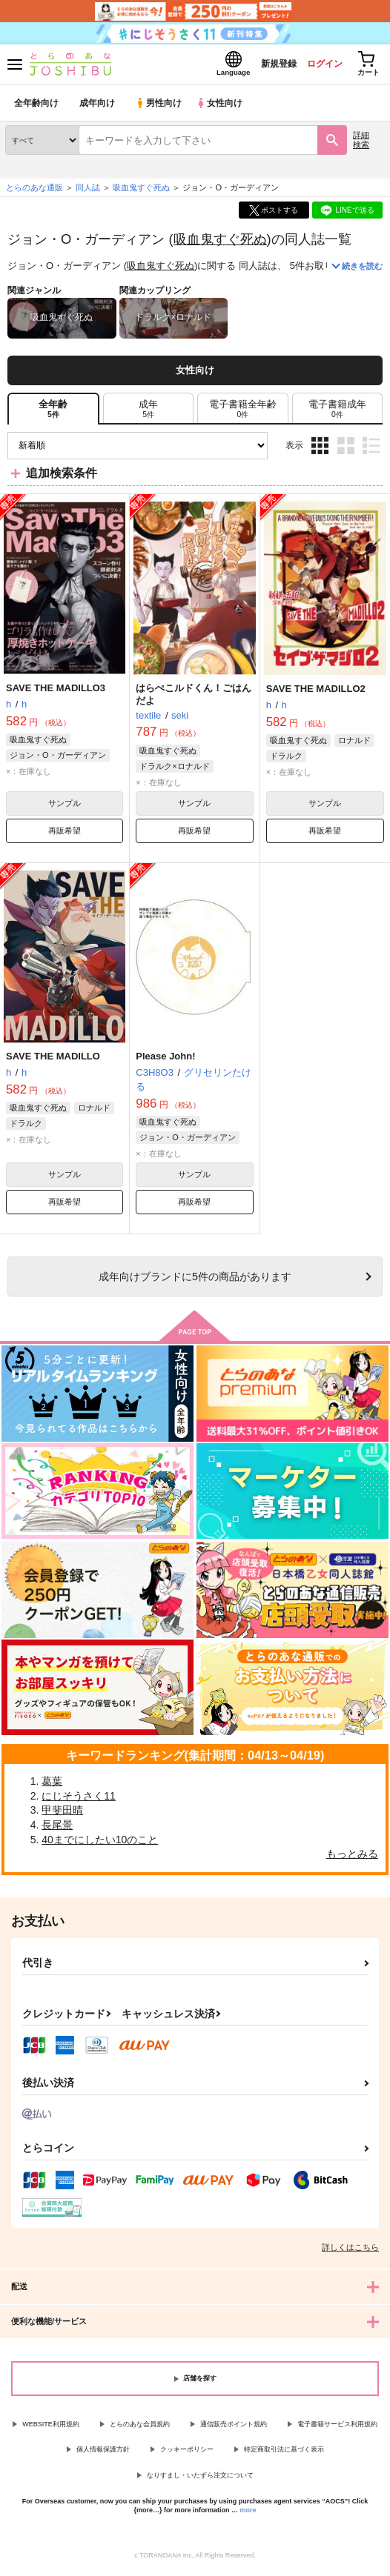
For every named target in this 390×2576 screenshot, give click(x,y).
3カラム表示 (319, 449)
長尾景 (57, 1829)
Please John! (165, 1060)
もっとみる (352, 1858)
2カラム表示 (345, 449)
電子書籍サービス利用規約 (337, 2428)
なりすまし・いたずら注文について (200, 2479)
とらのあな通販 (34, 191)
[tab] (148, 412)
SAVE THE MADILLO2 (316, 693)
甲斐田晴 (62, 1814)
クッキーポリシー (187, 2453)
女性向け (223, 107)
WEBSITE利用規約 (50, 2428)
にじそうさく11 (79, 1799)
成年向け (98, 107)
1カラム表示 (371, 449)
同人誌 (88, 191)
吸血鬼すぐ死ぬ (220, 242)
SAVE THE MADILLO (53, 1060)
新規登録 (266, 65)
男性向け (160, 107)
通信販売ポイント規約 (233, 2428)
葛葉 (52, 1785)
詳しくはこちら (350, 2250)
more (248, 2514)
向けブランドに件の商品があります (195, 1281)
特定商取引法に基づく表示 (284, 2453)
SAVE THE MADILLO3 (55, 691)
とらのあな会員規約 (140, 2428)
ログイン (316, 65)
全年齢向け (37, 107)
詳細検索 (361, 144)
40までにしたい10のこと (100, 1843)
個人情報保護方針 (103, 2453)
